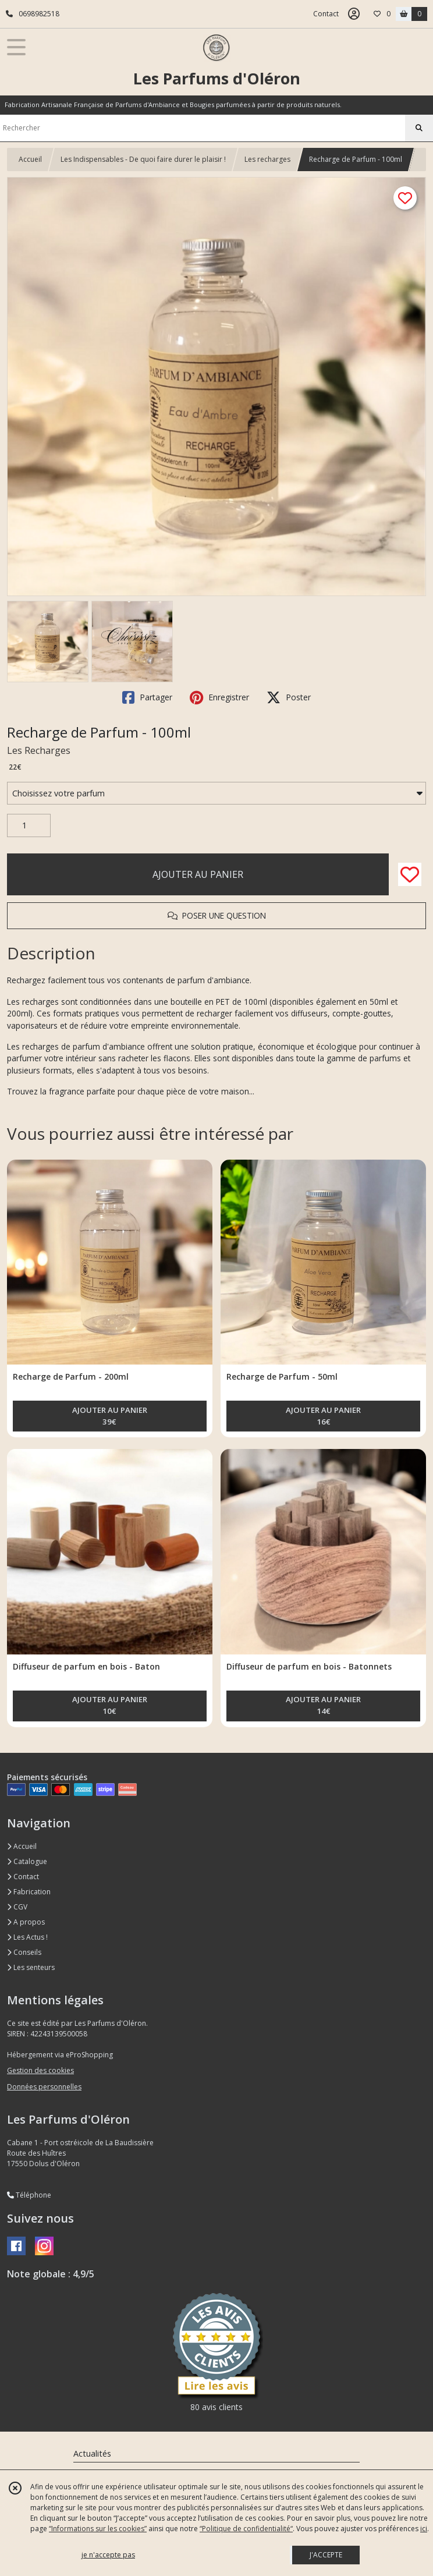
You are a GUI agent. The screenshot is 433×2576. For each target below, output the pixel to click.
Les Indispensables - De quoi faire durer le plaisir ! (143, 159)
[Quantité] (29, 825)
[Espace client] (354, 14)
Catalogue (27, 1861)
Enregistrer (219, 697)
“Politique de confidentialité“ (246, 2529)
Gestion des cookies (40, 2070)
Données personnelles (44, 2087)
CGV (17, 1907)
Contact (326, 14)
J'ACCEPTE (326, 2555)
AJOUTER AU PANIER (197, 874)
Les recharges (267, 159)
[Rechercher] (419, 128)
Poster (289, 697)
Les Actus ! (27, 1937)
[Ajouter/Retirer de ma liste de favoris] (409, 874)
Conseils (24, 1952)
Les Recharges (38, 750)
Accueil (30, 159)
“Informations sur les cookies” (98, 2529)
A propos (26, 1922)
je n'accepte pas (108, 2555)
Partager (147, 697)
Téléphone (29, 2195)
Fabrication (29, 1892)
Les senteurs (31, 1967)
